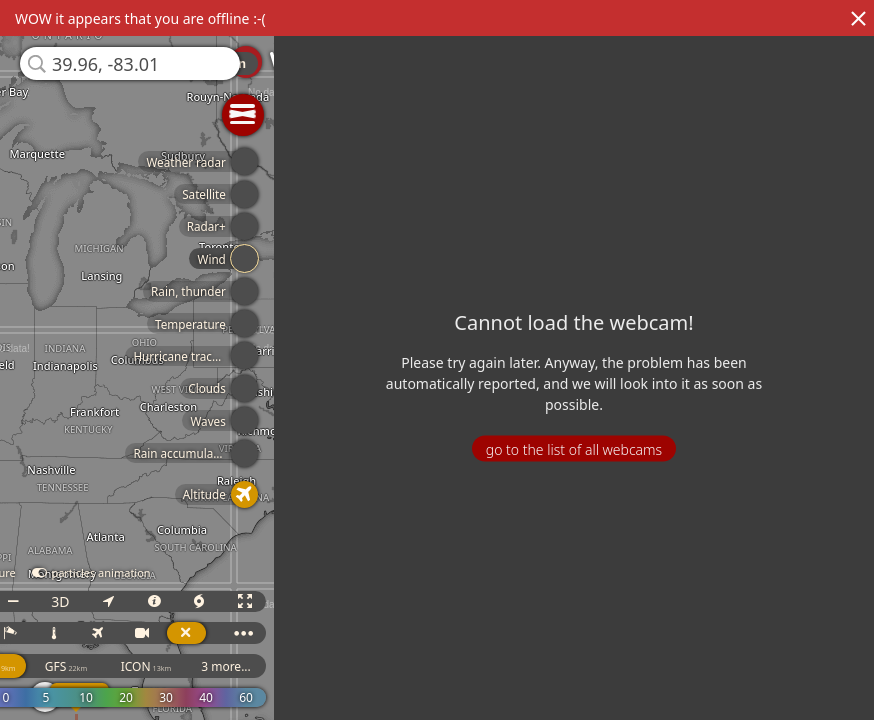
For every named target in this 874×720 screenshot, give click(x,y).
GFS (76, 666)
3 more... (236, 666)
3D (70, 601)
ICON (156, 666)
